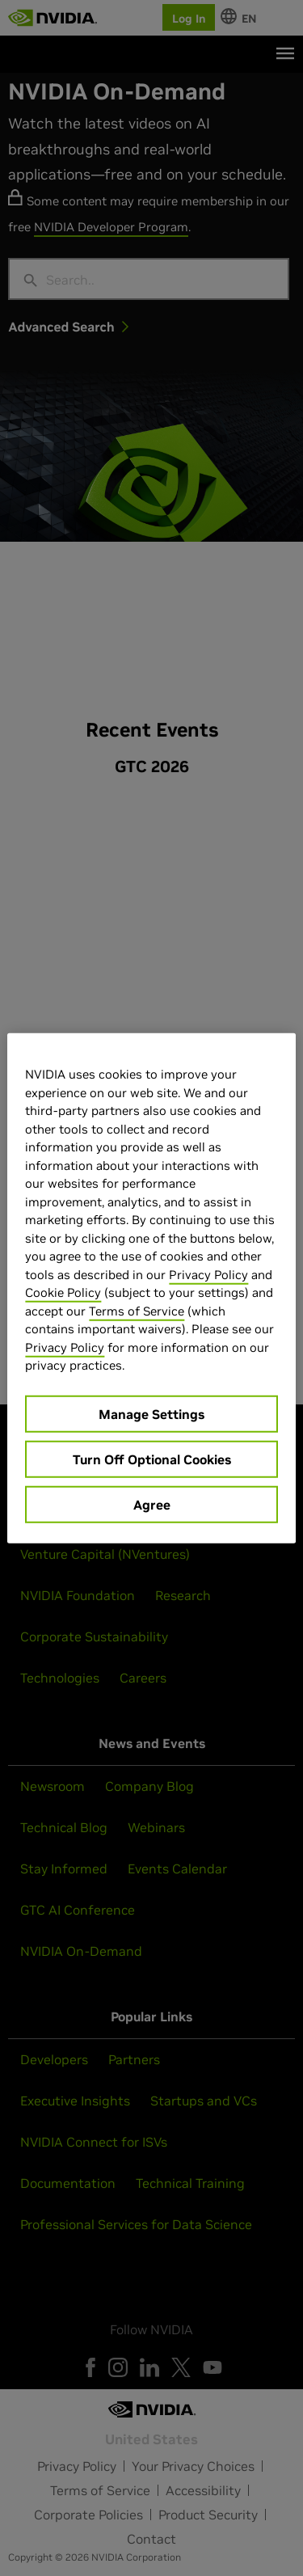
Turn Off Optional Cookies (152, 1459)
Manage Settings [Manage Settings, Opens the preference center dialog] (151, 1413)
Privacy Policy (208, 1274)
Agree (151, 1504)
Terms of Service (136, 1310)
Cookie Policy (63, 1292)
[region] (151, 1288)
